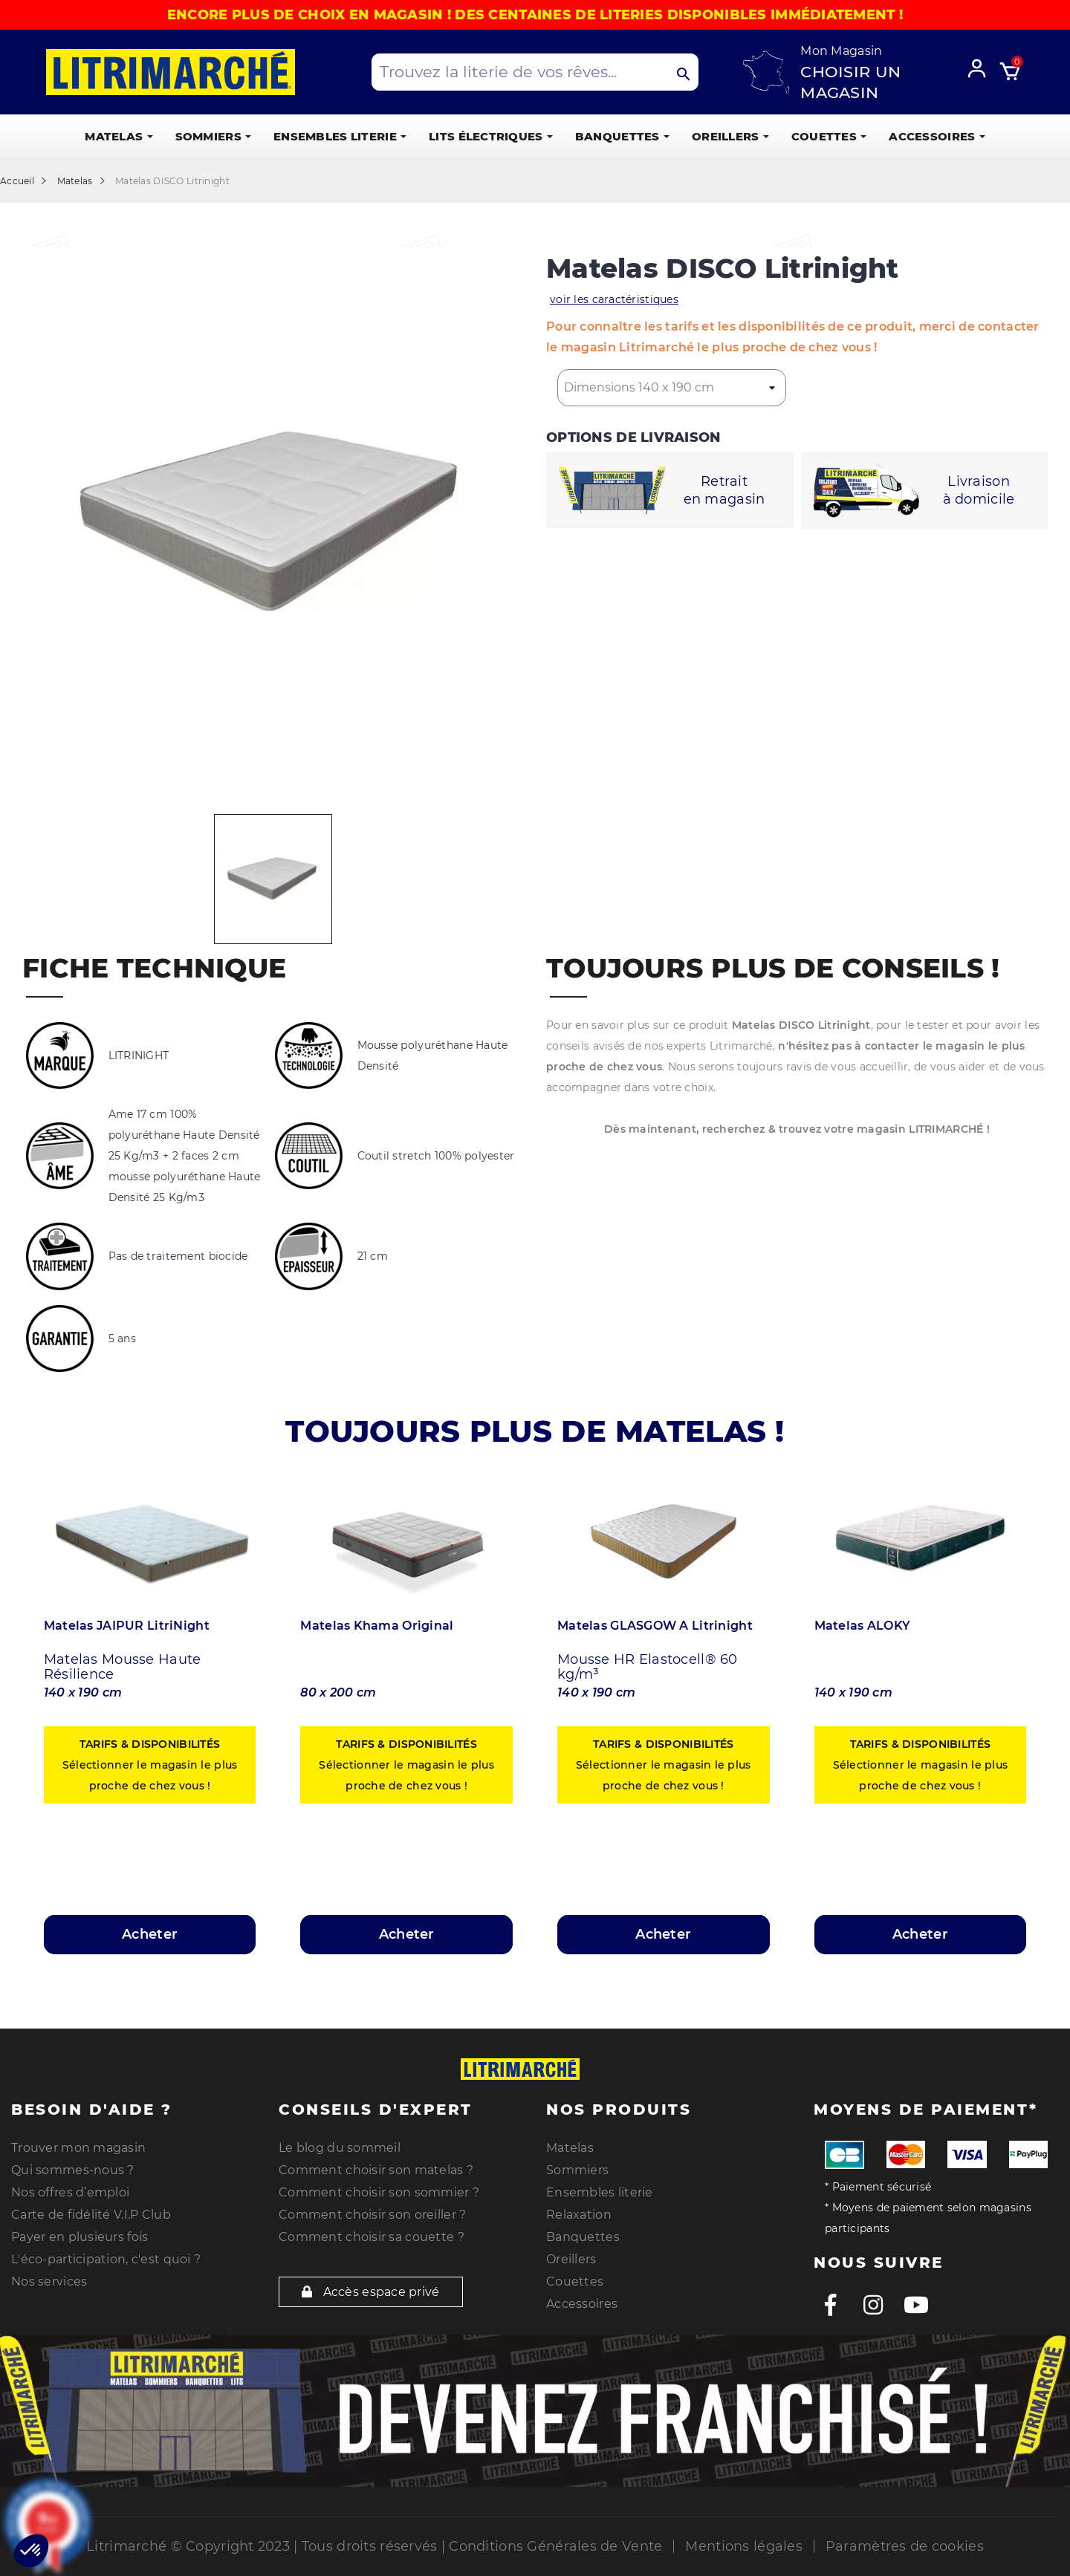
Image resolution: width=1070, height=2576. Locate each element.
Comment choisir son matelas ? (376, 2170)
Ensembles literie (599, 2192)
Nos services (49, 2281)
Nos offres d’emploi (70, 2192)
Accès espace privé (371, 2292)
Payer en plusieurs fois (79, 2237)
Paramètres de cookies (905, 2546)
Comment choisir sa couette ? (371, 2237)
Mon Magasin (841, 51)
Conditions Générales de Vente (555, 2546)
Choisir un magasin (850, 82)
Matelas (570, 2148)
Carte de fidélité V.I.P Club (91, 2215)
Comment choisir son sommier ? (379, 2192)
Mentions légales (743, 2546)
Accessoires (581, 2304)
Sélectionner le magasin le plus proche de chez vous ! (150, 1764)
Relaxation (579, 2215)
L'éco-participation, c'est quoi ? (106, 2259)
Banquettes (583, 2237)
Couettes (574, 2281)
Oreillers (571, 2259)
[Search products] (535, 72)
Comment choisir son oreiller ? (372, 2215)
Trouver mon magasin (78, 2148)
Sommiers (577, 2170)
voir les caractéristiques (614, 299)
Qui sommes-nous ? (72, 2170)
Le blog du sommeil (340, 2148)
